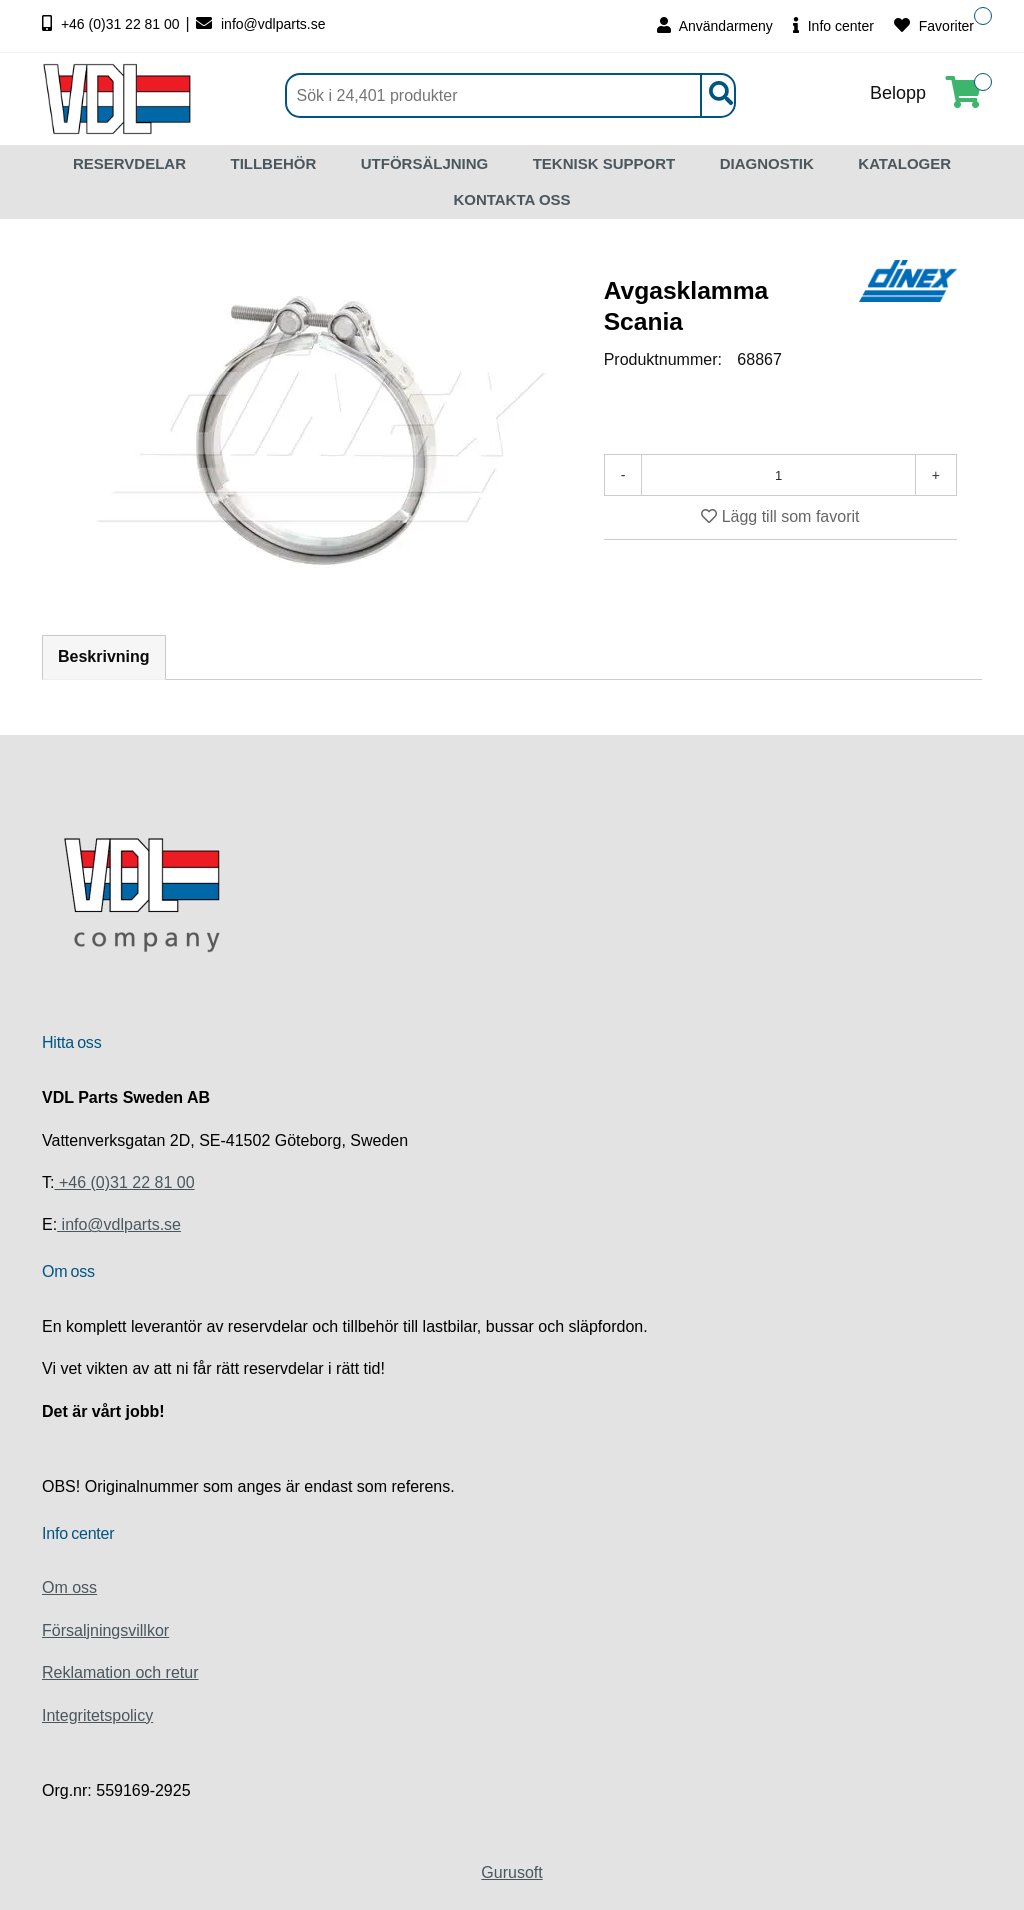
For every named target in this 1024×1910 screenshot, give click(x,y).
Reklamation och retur (120, 1672)
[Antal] (778, 475)
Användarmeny (715, 25)
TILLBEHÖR (273, 163)
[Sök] (510, 95)
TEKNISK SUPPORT (604, 163)
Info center (833, 25)
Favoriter (934, 25)
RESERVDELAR (129, 163)
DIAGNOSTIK (767, 163)
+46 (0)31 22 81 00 (113, 24)
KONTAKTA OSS (511, 199)
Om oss (69, 1587)
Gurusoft (511, 1872)
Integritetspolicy (97, 1715)
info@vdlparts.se (260, 24)
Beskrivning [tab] (104, 656)
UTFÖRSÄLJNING (425, 163)
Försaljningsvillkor (105, 1630)
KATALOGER (904, 163)
